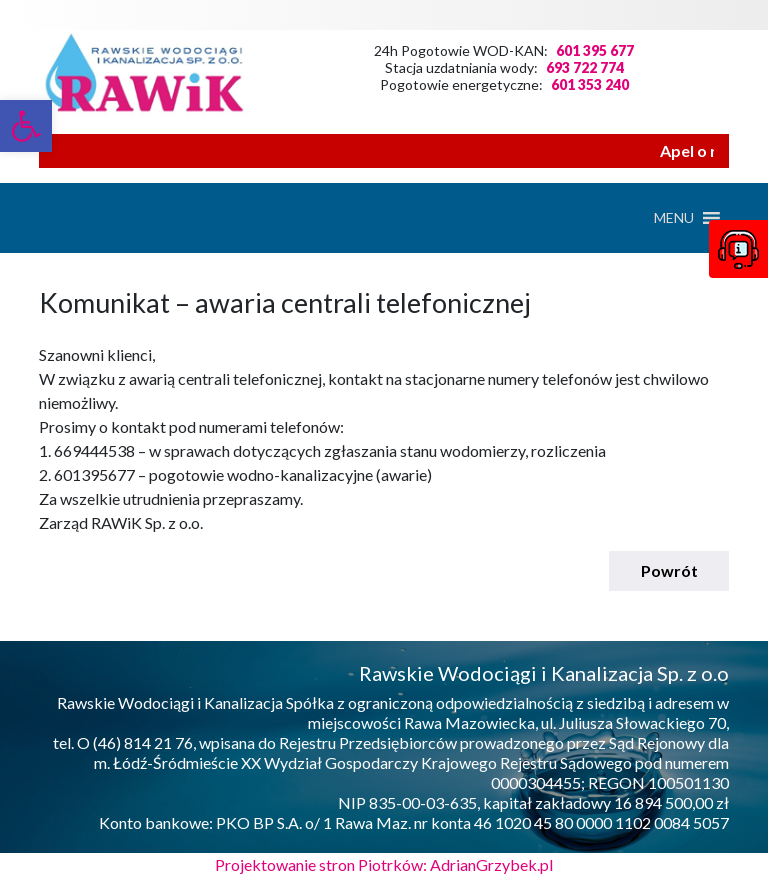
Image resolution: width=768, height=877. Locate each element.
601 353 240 (590, 84)
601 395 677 (595, 50)
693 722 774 (585, 67)
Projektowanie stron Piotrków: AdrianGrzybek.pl (384, 864)
